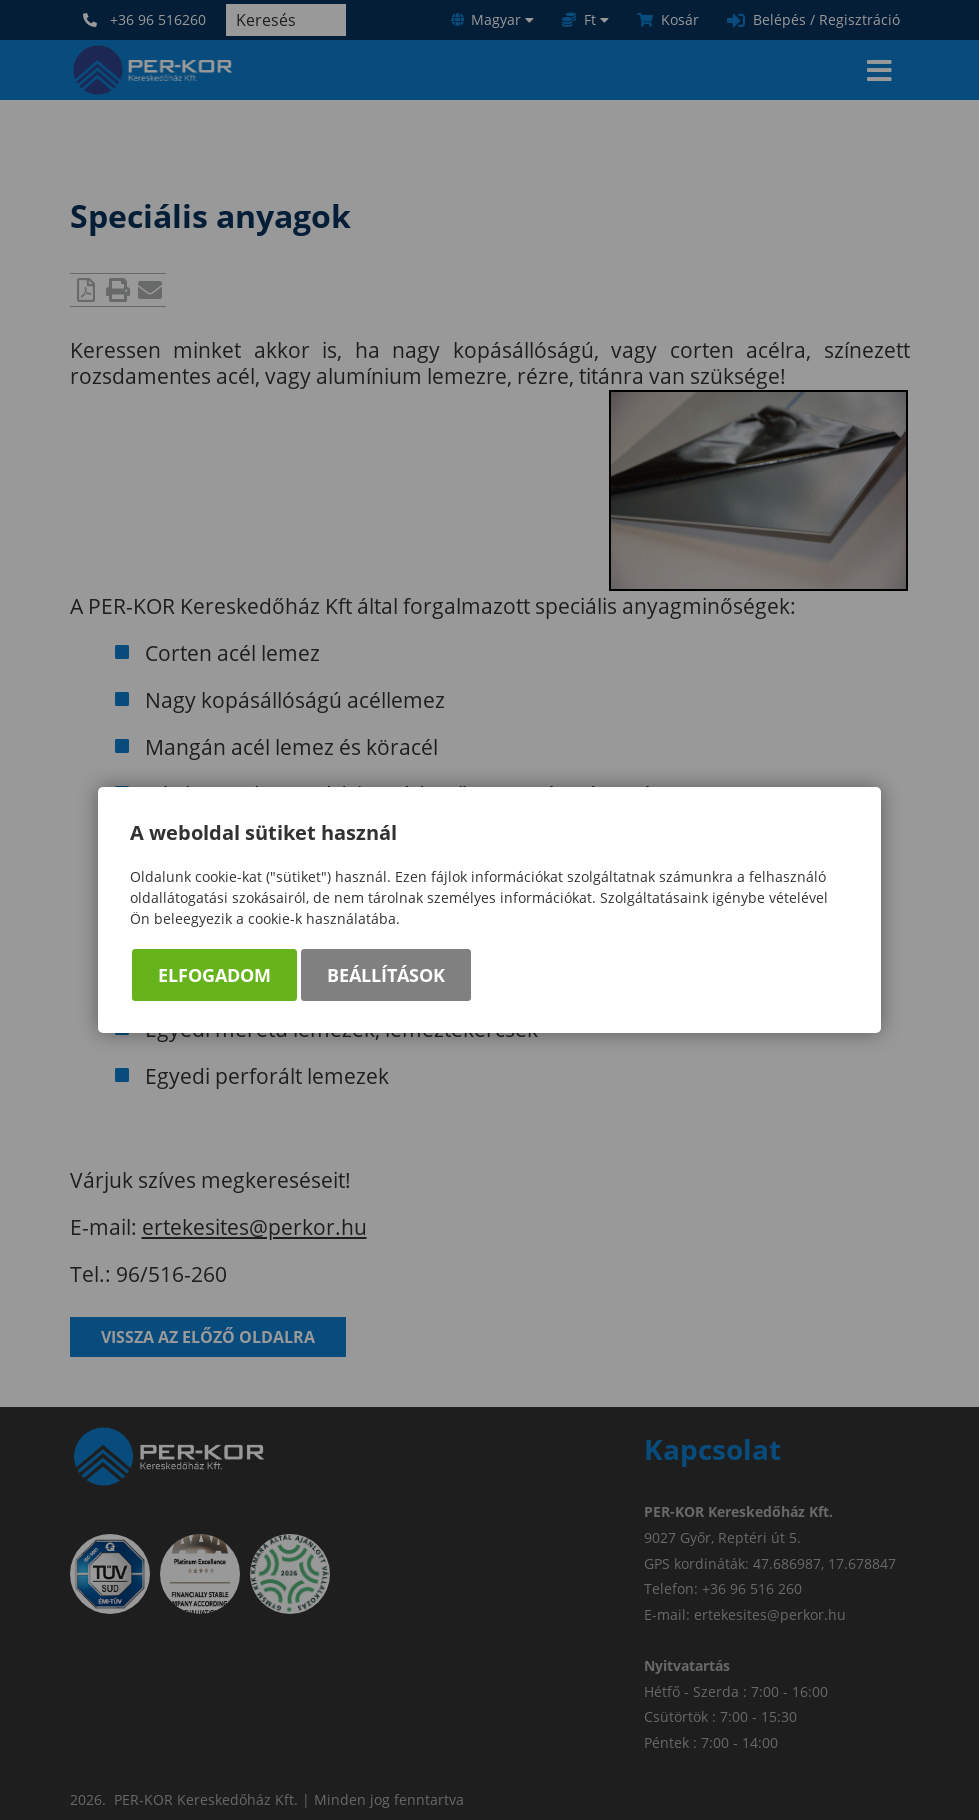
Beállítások (386, 975)
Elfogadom (214, 975)
